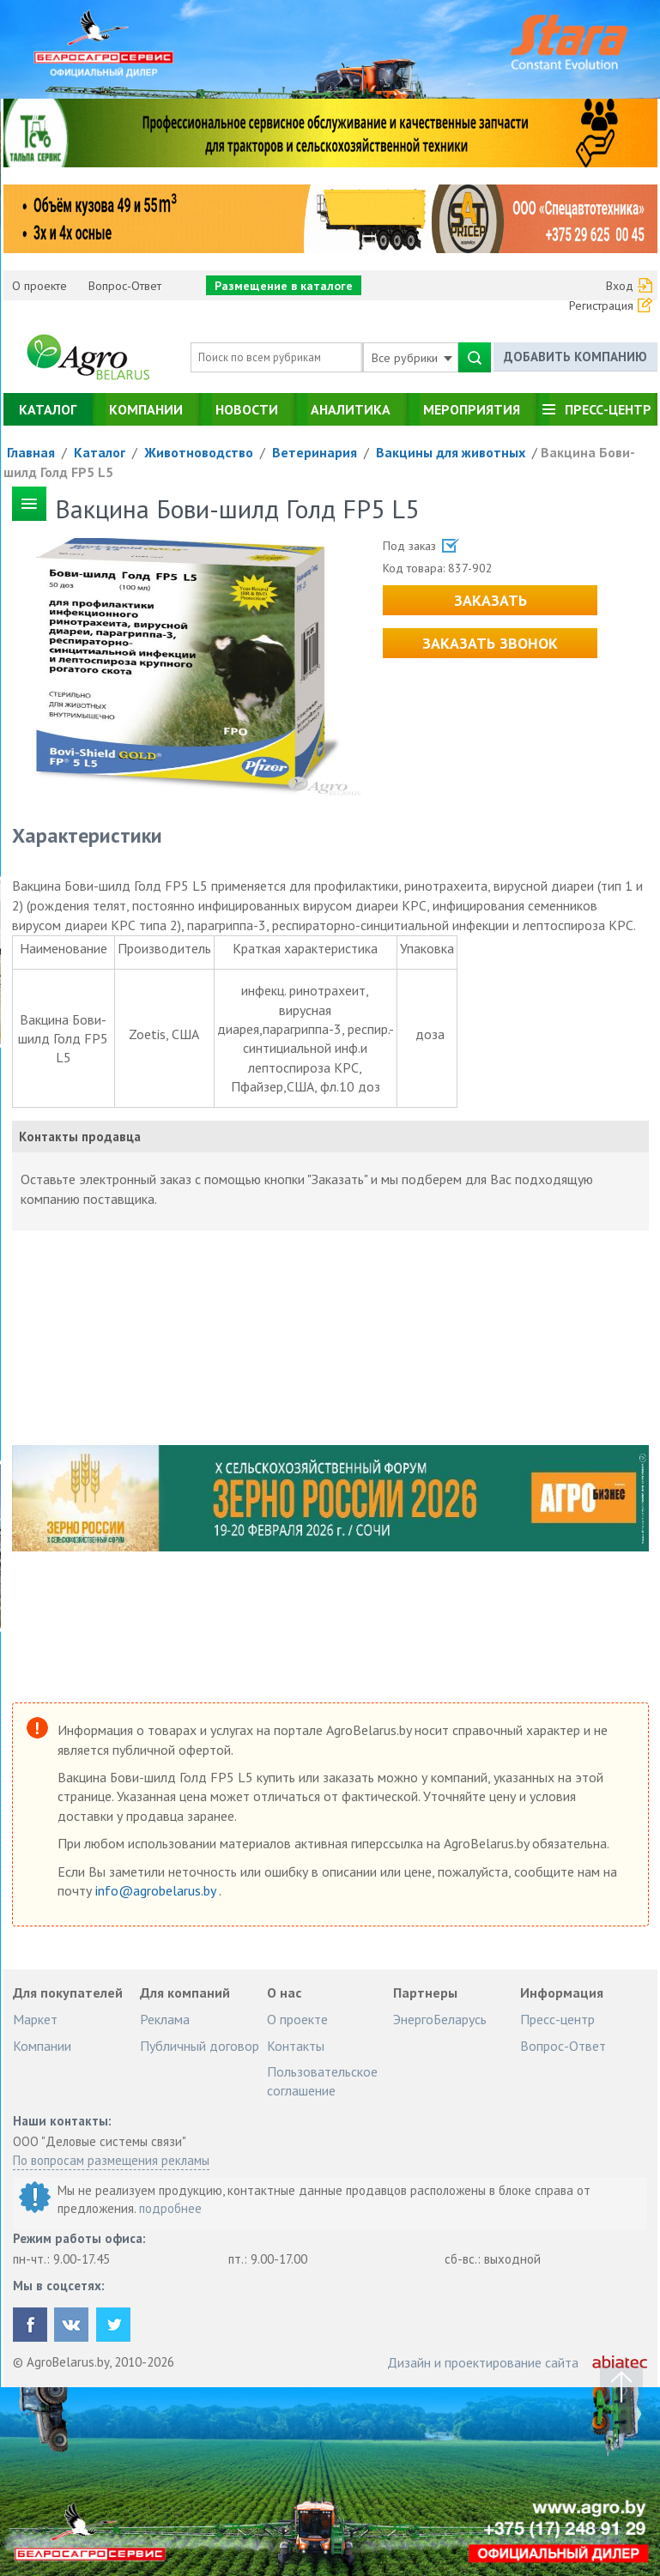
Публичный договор (199, 2045)
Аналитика (351, 409)
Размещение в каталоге (284, 285)
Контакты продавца (80, 1136)
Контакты (295, 2045)
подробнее (170, 2208)
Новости (246, 409)
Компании (146, 409)
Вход (619, 285)
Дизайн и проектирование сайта (482, 2362)
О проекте (39, 285)
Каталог (47, 409)
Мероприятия (471, 409)
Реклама (165, 2019)
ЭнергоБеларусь (440, 2019)
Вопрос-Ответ (124, 285)
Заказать (490, 600)
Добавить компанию (575, 356)
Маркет (35, 2019)
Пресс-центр (608, 409)
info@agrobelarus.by (157, 1890)
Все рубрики (412, 358)
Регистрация (601, 305)
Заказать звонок (490, 643)
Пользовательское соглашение (322, 2081)
